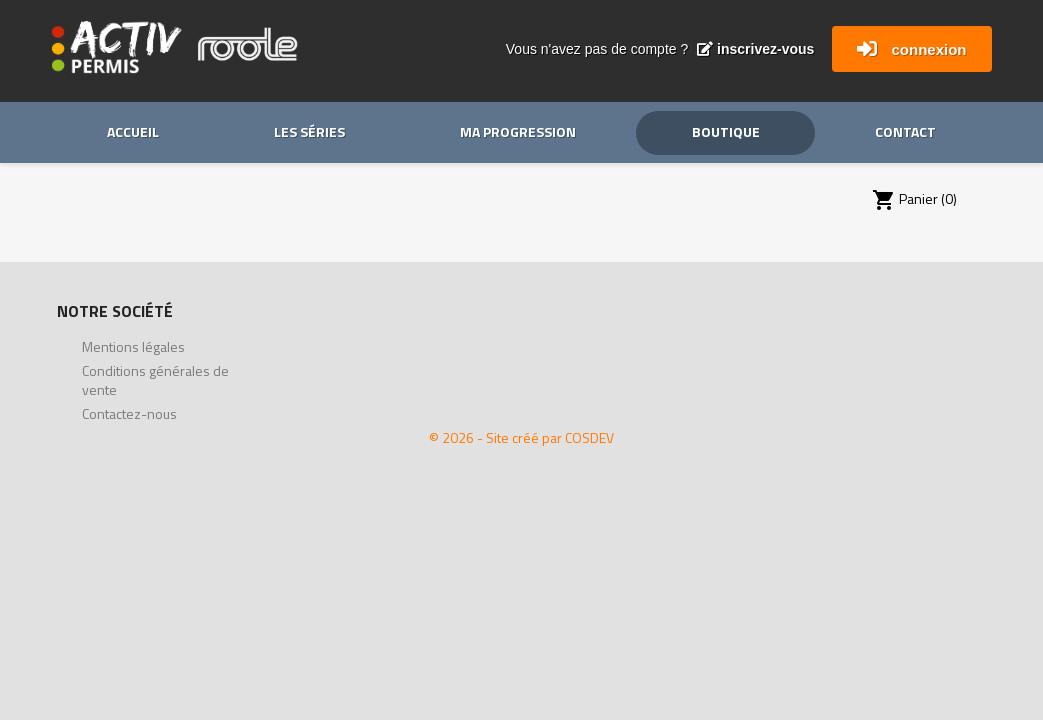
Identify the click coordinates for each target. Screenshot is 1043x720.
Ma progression (518, 131)
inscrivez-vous (755, 49)
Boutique (726, 131)
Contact (905, 131)
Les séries (309, 131)
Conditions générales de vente (155, 380)
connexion (928, 49)
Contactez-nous (129, 413)
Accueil (133, 131)
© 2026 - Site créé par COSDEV (521, 437)
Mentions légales (133, 346)
